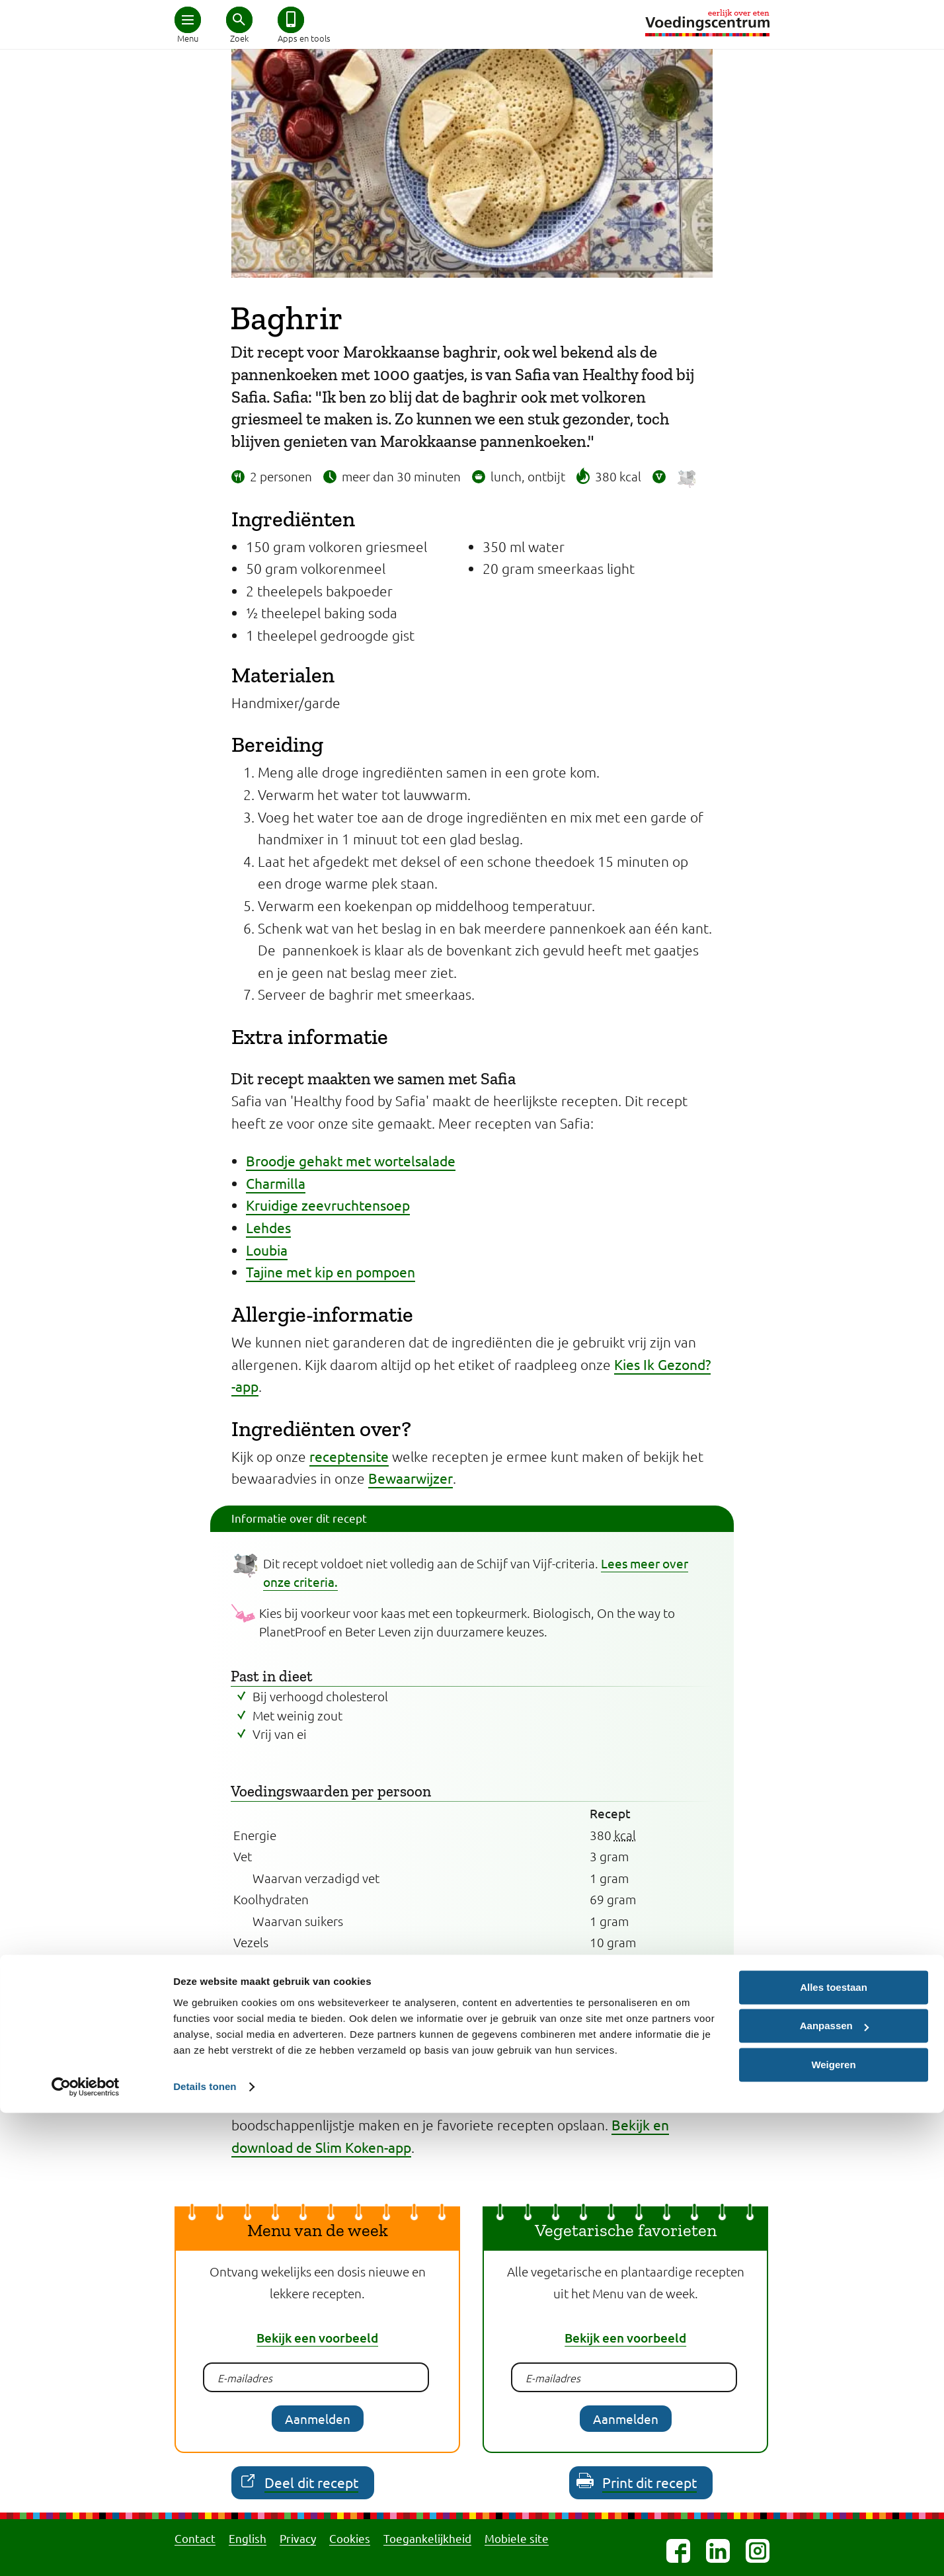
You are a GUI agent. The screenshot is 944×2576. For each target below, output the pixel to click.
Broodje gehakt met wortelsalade (350, 1160)
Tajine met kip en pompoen (330, 1271)
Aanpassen (834, 2489)
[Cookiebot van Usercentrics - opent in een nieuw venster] (85, 2550)
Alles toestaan (833, 2450)
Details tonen (204, 2550)
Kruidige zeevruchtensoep (328, 1204)
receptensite (349, 1456)
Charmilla (275, 1182)
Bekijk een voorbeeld (317, 2337)
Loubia (267, 1249)
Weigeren (833, 2528)
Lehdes (268, 1227)
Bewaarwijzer (410, 1477)
